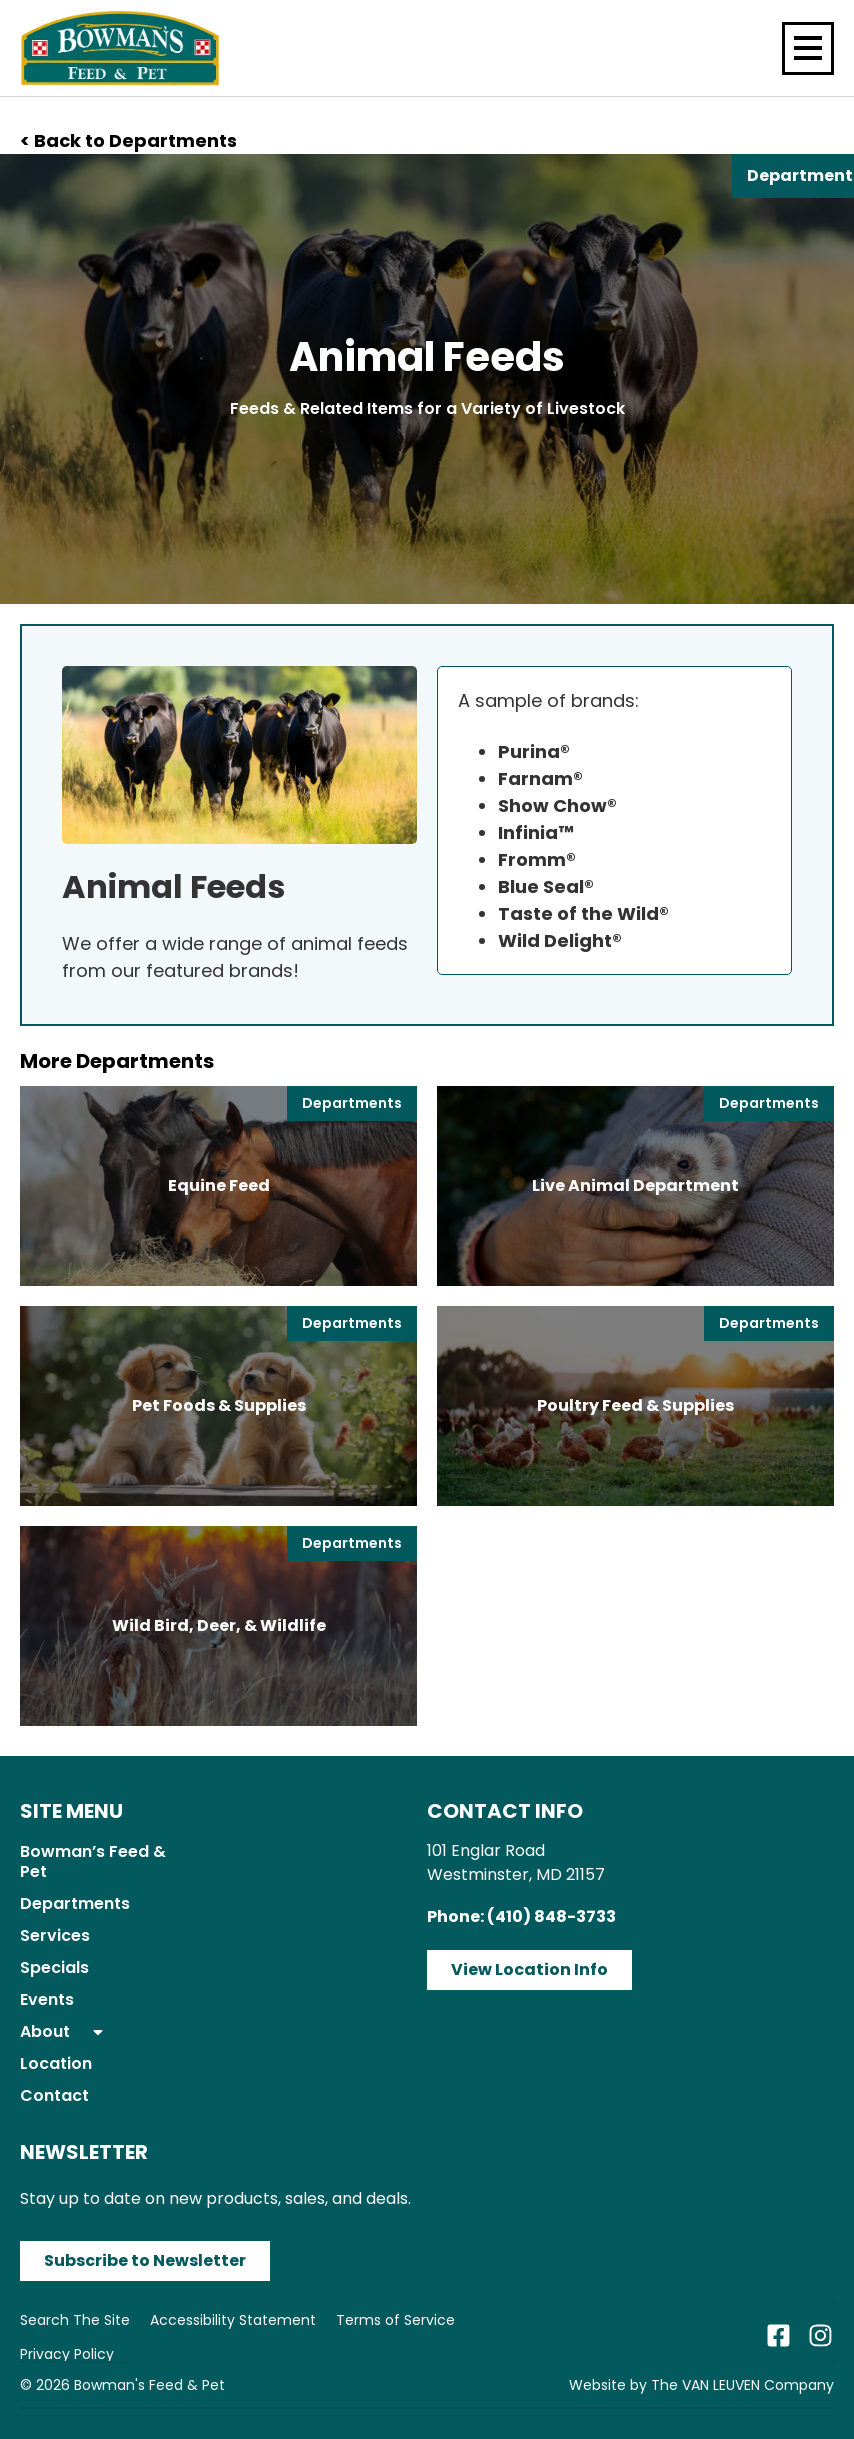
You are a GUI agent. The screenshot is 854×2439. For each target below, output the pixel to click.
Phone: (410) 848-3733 (521, 1916)
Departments (75, 1903)
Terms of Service (395, 2320)
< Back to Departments (128, 140)
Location (56, 2063)
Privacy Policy (67, 2354)
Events (47, 1999)
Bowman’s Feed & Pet (93, 1861)
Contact (54, 2095)
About (63, 2032)
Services (55, 1935)
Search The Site (75, 2320)
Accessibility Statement (233, 2320)
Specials (54, 1967)
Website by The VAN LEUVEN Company (701, 2385)
